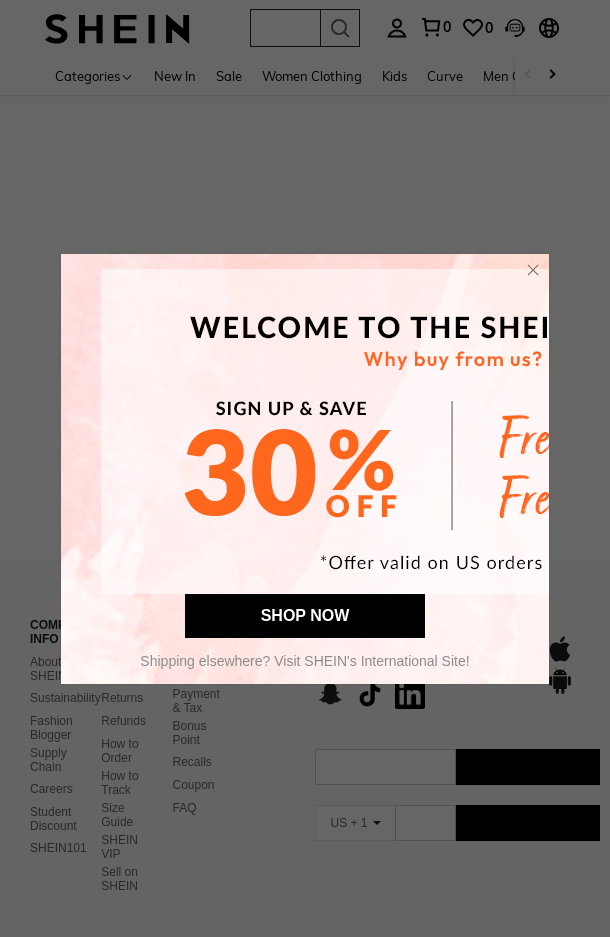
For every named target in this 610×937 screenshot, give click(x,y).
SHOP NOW (305, 615)
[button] (533, 270)
